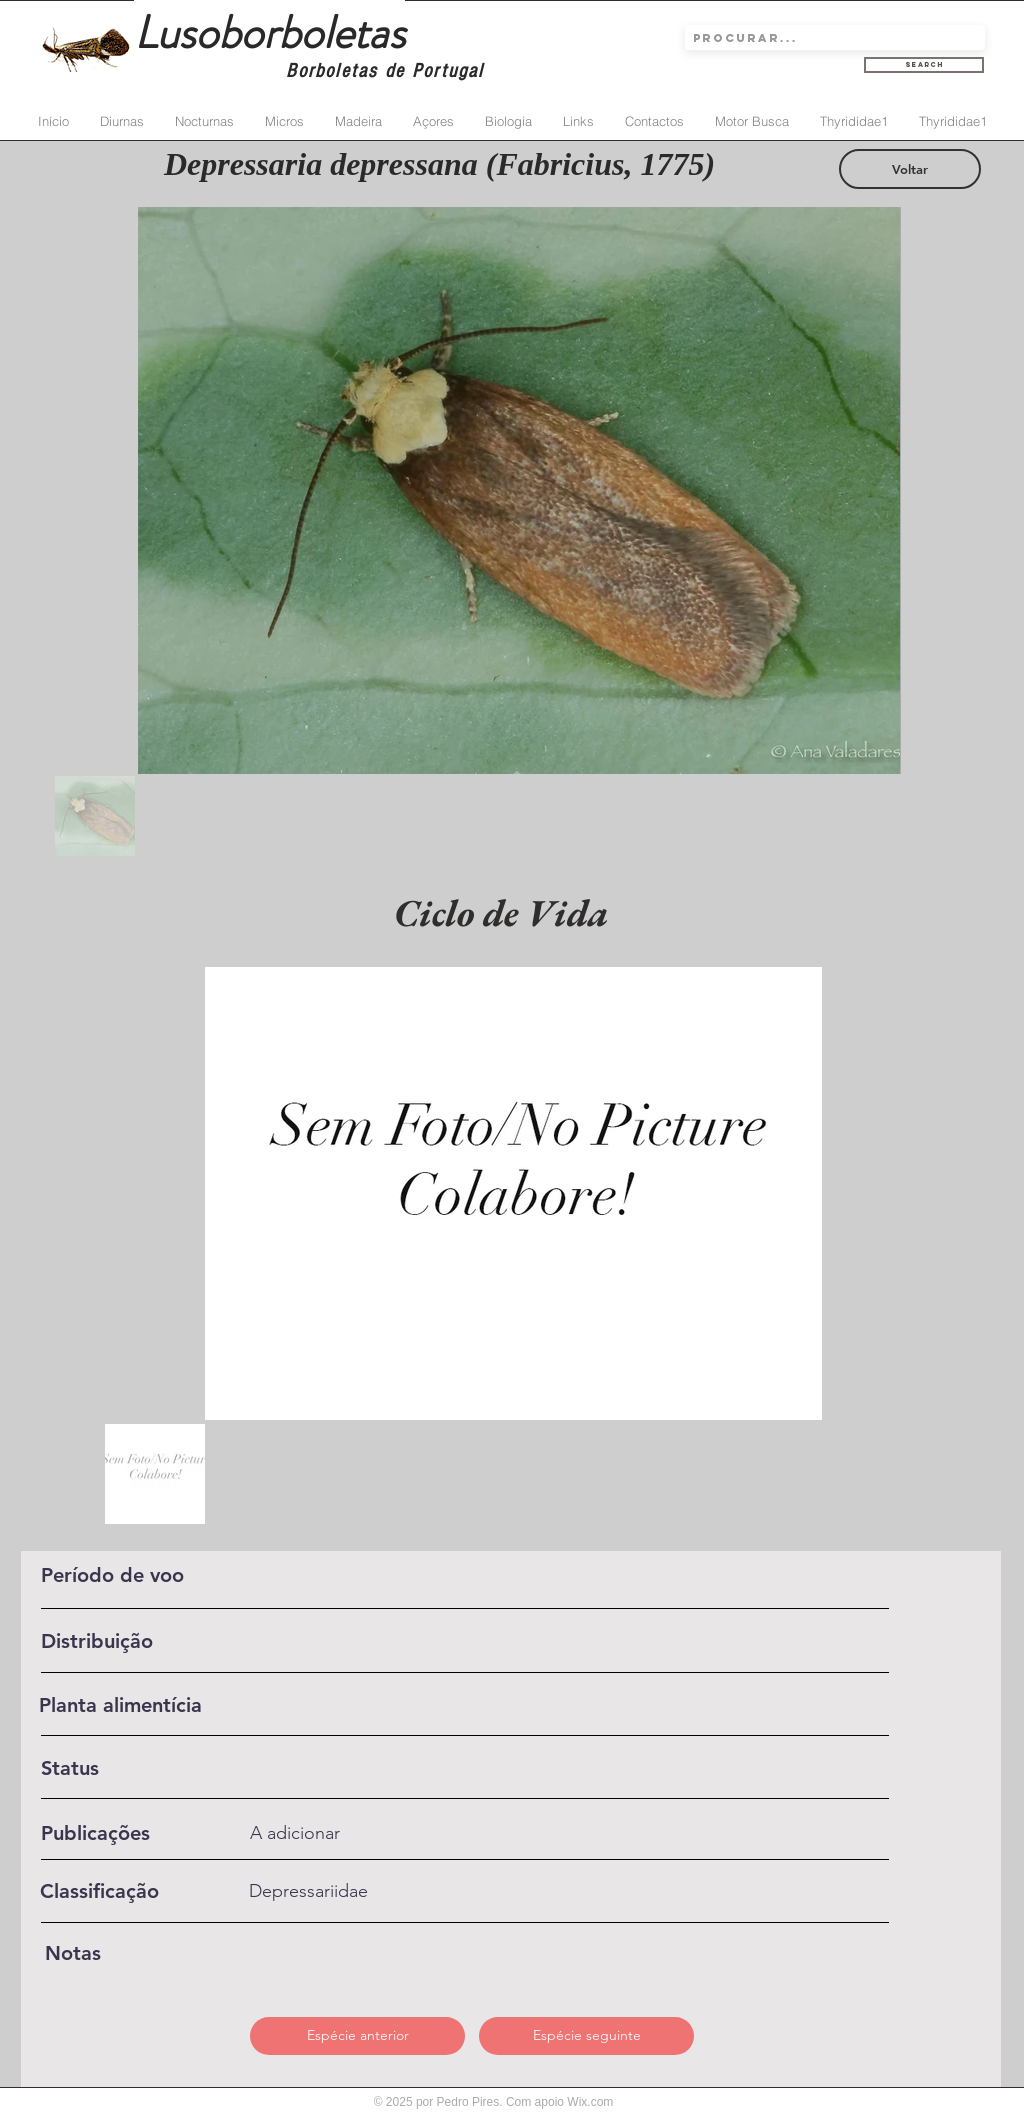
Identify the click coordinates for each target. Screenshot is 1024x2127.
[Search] (924, 65)
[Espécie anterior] (357, 2036)
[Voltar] (910, 169)
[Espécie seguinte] (586, 2036)
